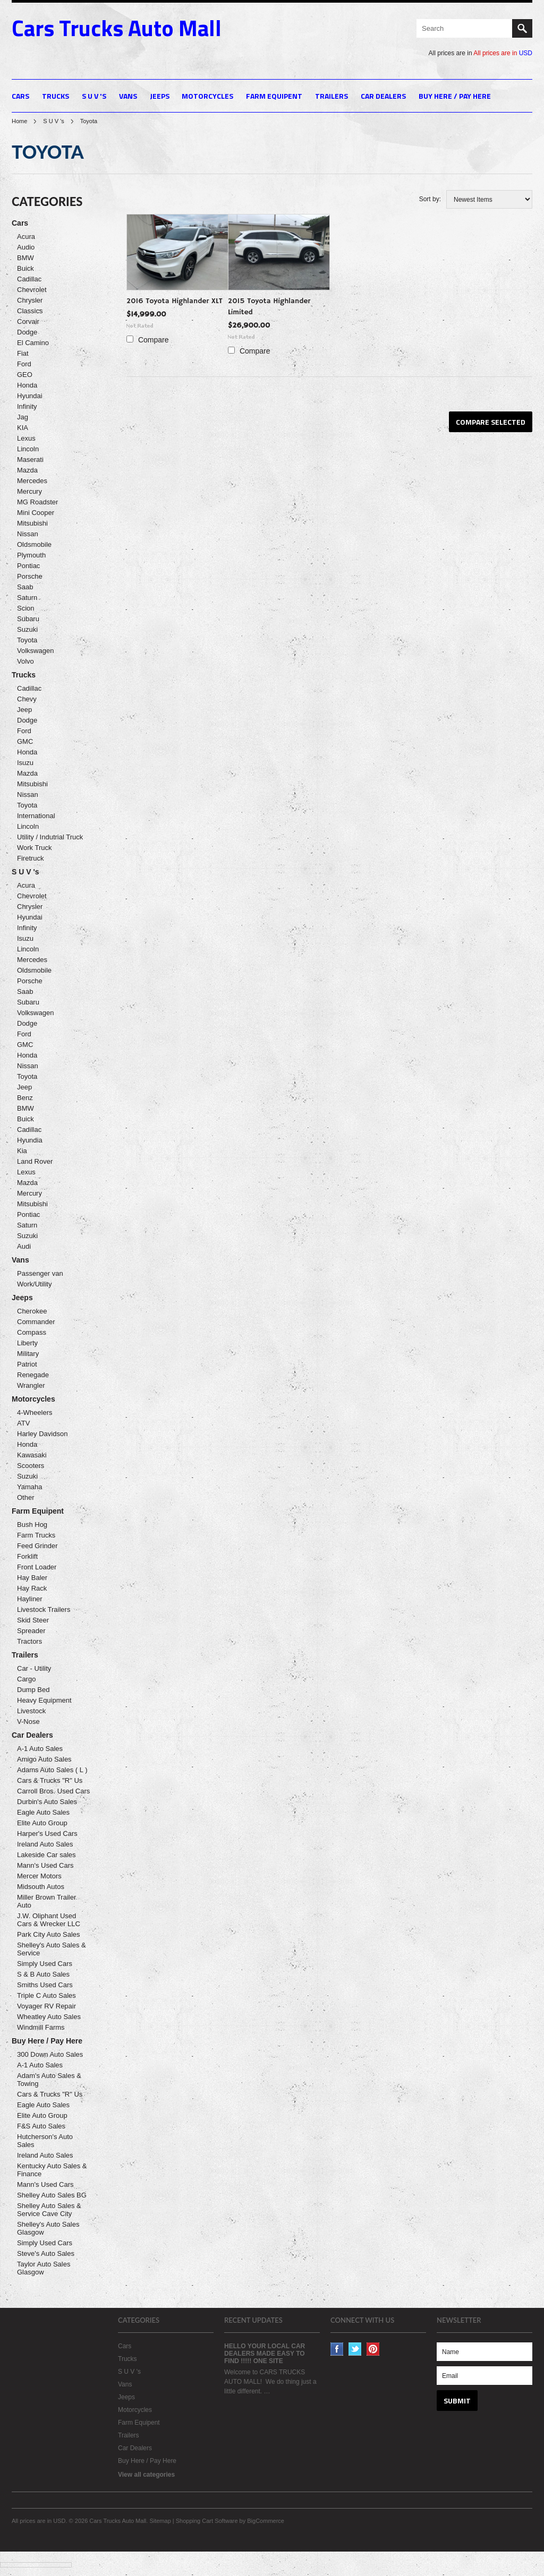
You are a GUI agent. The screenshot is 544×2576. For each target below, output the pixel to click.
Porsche (29, 576)
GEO (24, 375)
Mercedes (32, 481)
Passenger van (40, 1273)
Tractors (29, 1641)
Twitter (355, 2349)
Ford (24, 364)
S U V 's (94, 95)
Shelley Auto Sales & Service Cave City (49, 2210)
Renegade (33, 1375)
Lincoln (28, 449)
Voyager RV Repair (46, 2006)
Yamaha (29, 1487)
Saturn (27, 598)
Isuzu (25, 763)
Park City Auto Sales (48, 1934)
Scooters (30, 1466)
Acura (26, 237)
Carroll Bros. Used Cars (53, 1791)
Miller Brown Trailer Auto (46, 1901)
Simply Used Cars (44, 1964)
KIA (22, 428)
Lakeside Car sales (46, 1855)
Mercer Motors (39, 1876)
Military (28, 1354)
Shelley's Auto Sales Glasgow (48, 2228)
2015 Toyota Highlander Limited (269, 306)
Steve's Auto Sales (45, 2253)
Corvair (28, 321)
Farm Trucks (36, 1535)
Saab (25, 587)
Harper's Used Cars (47, 1833)
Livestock (31, 1711)
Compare (153, 340)
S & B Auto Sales (43, 1974)
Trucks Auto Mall (117, 28)
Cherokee (32, 1311)
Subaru (28, 619)
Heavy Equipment (44, 1700)
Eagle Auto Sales (43, 1812)
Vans (128, 95)
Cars (20, 95)
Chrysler (29, 300)
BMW (25, 258)
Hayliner (29, 1599)
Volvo (25, 661)
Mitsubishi (32, 523)
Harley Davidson (42, 1434)
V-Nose (28, 1721)
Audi (24, 1246)
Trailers (331, 95)
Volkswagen (35, 651)
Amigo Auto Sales (44, 1759)
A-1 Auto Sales (40, 1749)
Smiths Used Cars (45, 1985)
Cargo (26, 1679)
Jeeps (159, 95)
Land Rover (35, 1161)
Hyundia (29, 1140)
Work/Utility (34, 1284)
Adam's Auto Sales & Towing (49, 2080)
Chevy (27, 699)
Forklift (27, 1556)
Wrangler (31, 1385)
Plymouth (31, 555)
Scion (26, 608)
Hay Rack (32, 1588)
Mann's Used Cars (45, 1865)
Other (26, 1497)
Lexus (26, 438)
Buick (25, 268)
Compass (31, 1332)
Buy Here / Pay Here (455, 95)
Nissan (27, 534)
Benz (25, 1098)
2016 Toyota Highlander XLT (174, 301)
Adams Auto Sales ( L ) (52, 1770)
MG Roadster (37, 502)
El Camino (33, 343)
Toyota (27, 640)
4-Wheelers (34, 1412)
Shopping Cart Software (207, 2521)
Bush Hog (32, 1525)
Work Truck (34, 848)
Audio (26, 247)
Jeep (24, 710)
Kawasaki (32, 1455)
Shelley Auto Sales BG (52, 2195)
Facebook (337, 2349)
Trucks (55, 95)
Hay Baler (32, 1578)
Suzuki (27, 629)
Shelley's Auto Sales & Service (51, 1949)
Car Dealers (383, 95)
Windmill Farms (41, 2027)
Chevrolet (32, 290)
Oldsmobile (34, 544)
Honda (27, 385)
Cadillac (29, 279)
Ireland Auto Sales (45, 1844)
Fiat (23, 353)
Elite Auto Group (42, 1823)
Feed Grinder (37, 1546)
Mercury (29, 491)
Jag (22, 417)
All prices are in (502, 53)
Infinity (27, 406)
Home (19, 121)
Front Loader (36, 1567)
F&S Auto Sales (41, 2126)
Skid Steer (33, 1620)
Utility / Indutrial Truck (50, 837)
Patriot (27, 1364)
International (36, 816)
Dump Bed (33, 1690)
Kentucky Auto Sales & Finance (52, 2170)
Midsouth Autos (40, 1887)
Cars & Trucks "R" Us (49, 1780)
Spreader (31, 1631)
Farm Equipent (274, 95)
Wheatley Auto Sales (49, 2017)
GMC (25, 741)
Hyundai (29, 396)
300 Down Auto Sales (50, 2054)
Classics (29, 311)
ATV (23, 1423)
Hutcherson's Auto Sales (45, 2141)
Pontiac (28, 566)
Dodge (27, 332)
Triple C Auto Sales (46, 1995)
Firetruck (30, 858)
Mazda (27, 470)
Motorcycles (207, 95)
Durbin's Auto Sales (47, 1802)
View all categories (146, 2474)
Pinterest (373, 2349)
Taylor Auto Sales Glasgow (43, 2268)
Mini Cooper (35, 513)
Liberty (27, 1343)
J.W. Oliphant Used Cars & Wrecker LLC (48, 1920)
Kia (22, 1151)
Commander (36, 1322)
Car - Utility (34, 1668)
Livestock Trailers (43, 1609)
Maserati (30, 459)
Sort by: (430, 199)
